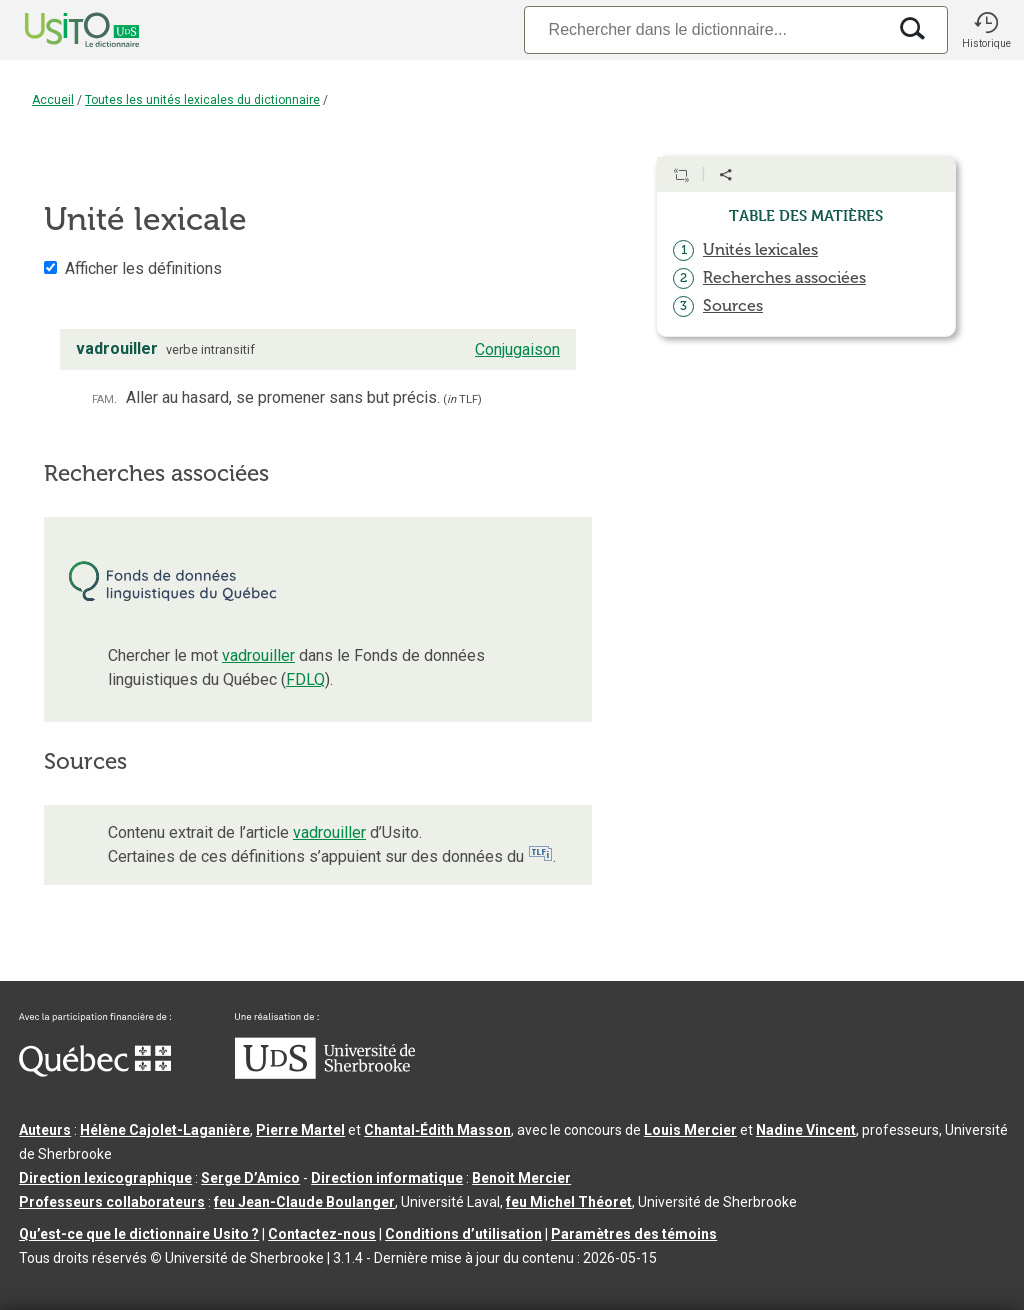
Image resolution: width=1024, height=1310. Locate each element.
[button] (986, 30)
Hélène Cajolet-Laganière (165, 1130)
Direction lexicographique (105, 1178)
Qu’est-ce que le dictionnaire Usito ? (139, 1234)
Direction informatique (387, 1178)
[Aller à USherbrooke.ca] (325, 1074)
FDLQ (305, 679)
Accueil (53, 100)
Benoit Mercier (521, 1178)
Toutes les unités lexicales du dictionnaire (202, 100)
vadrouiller (258, 655)
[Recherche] (705, 29)
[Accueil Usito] (60, 30)
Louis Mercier (690, 1130)
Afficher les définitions (143, 268)
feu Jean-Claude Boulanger (304, 1202)
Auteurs (45, 1130)
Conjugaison (517, 349)
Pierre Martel (300, 1130)
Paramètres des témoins (634, 1234)
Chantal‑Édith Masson (437, 1130)
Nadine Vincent (806, 1130)
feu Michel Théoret (569, 1202)
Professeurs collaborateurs (112, 1202)
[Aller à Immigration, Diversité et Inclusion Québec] (95, 1072)
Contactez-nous (322, 1234)
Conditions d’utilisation (463, 1234)
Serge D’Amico (250, 1178)
